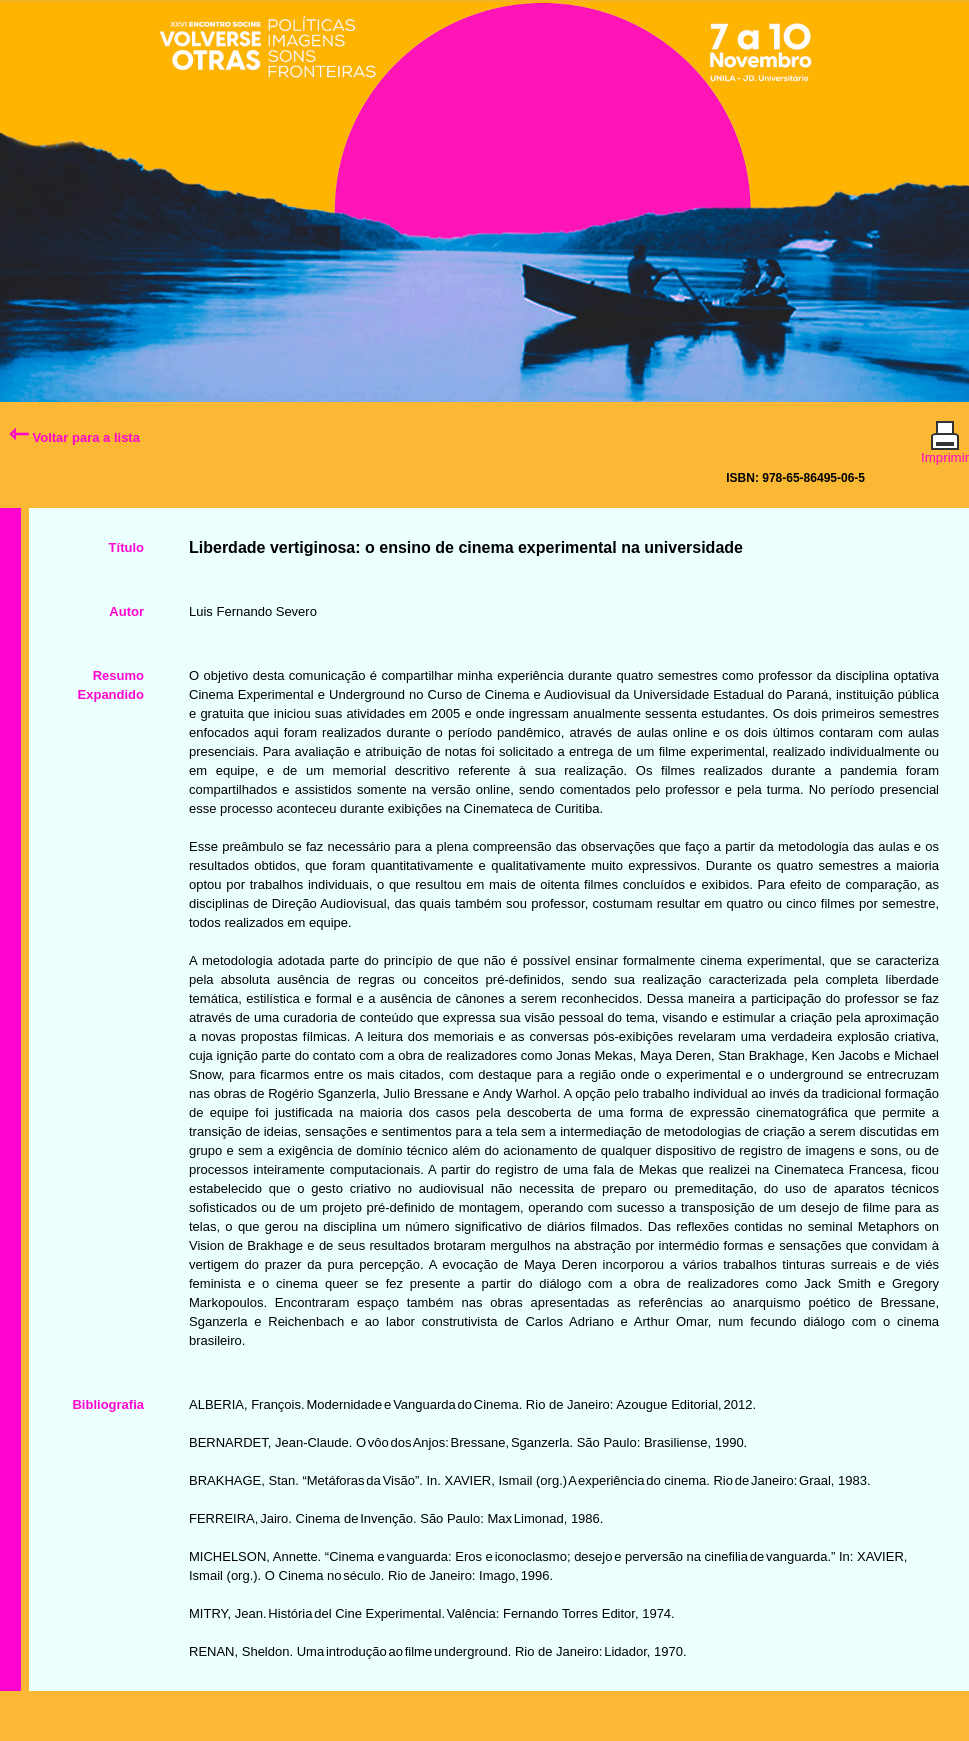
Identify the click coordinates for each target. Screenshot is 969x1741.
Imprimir (945, 449)
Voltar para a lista (74, 437)
